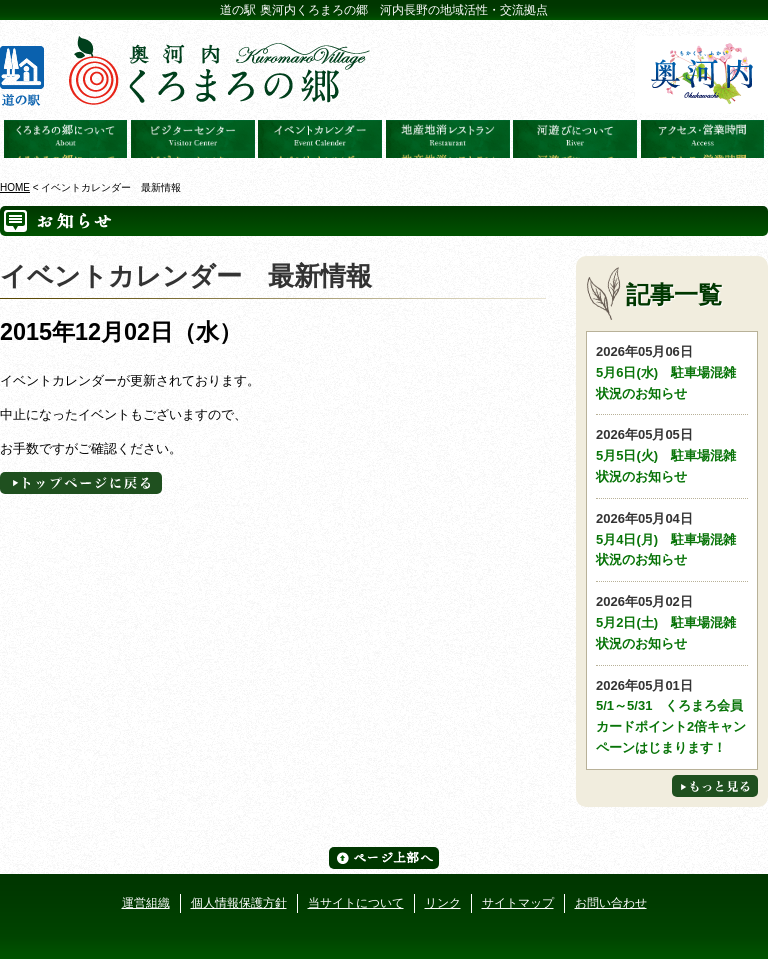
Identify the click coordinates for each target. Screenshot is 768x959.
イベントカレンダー (320, 139)
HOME (15, 187)
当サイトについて (356, 903)
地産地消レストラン (448, 139)
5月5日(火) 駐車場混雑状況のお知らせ (672, 454)
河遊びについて (575, 139)
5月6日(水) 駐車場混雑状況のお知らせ (672, 371)
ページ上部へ (384, 858)
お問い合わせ (611, 903)
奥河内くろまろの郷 (66, 139)
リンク (443, 903)
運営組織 (146, 903)
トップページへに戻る (81, 483)
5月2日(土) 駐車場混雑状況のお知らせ (672, 621)
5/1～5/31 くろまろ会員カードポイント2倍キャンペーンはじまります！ (672, 715)
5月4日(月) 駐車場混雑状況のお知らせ (672, 538)
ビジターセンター (193, 139)
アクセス (703, 139)
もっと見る (715, 786)
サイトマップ (518, 903)
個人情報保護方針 (239, 903)
